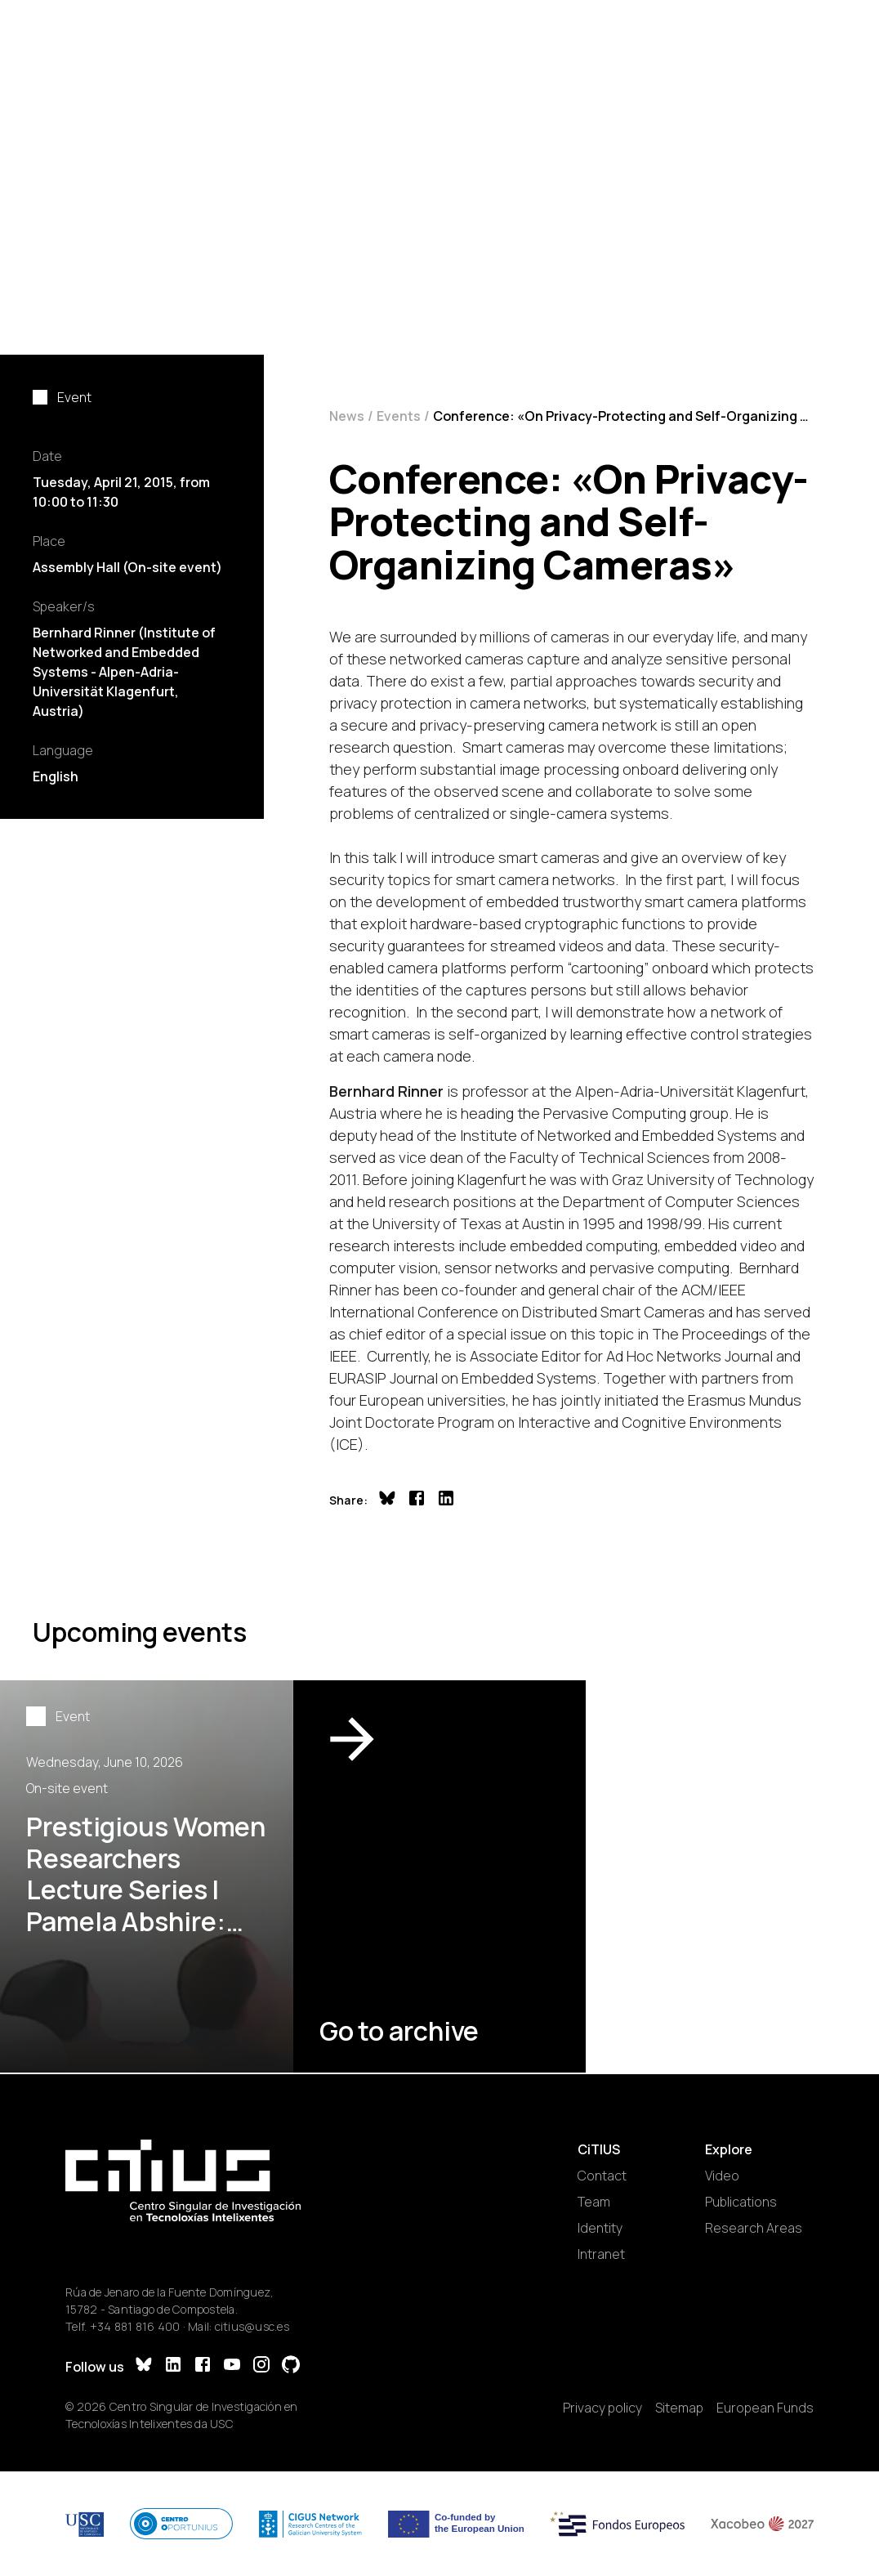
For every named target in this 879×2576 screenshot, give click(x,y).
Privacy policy (602, 2408)
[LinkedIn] (173, 2366)
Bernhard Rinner (386, 1091)
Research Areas (753, 2228)
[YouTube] (232, 2366)
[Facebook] (202, 2366)
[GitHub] (291, 2366)
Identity (600, 2228)
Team (594, 2202)
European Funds (765, 2408)
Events (399, 416)
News (346, 416)
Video (722, 2176)
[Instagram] (261, 2366)
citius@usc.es (252, 2326)
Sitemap (679, 2408)
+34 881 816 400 (135, 2326)
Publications (741, 2202)
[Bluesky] (144, 2366)
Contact (602, 2176)
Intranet (601, 2254)
